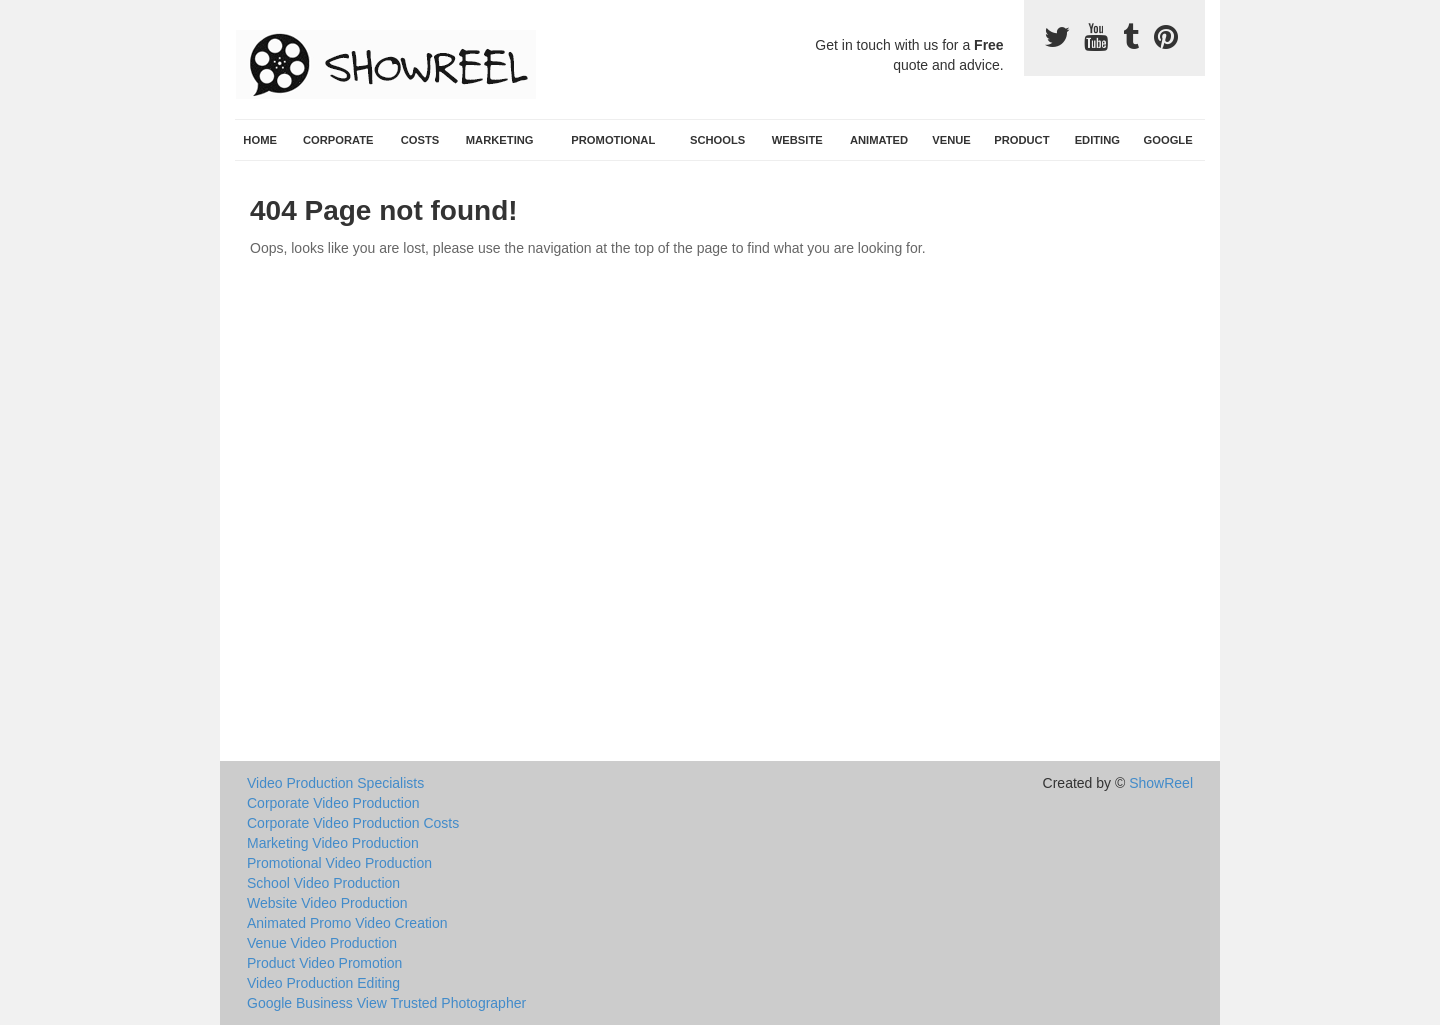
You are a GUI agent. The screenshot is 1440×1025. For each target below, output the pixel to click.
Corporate (338, 140)
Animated (879, 140)
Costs (420, 140)
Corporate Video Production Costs (353, 823)
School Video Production (323, 883)
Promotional (613, 140)
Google (1168, 140)
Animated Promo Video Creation (347, 923)
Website (797, 140)
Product (1021, 140)
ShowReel (1161, 783)
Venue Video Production (322, 943)
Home (260, 140)
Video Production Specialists (335, 783)
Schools (717, 140)
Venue (951, 140)
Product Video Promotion (324, 963)
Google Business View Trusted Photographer (386, 1003)
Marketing (500, 140)
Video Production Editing (323, 983)
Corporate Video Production (333, 803)
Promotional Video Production (339, 863)
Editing (1097, 140)
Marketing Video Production (333, 843)
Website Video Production (327, 903)
